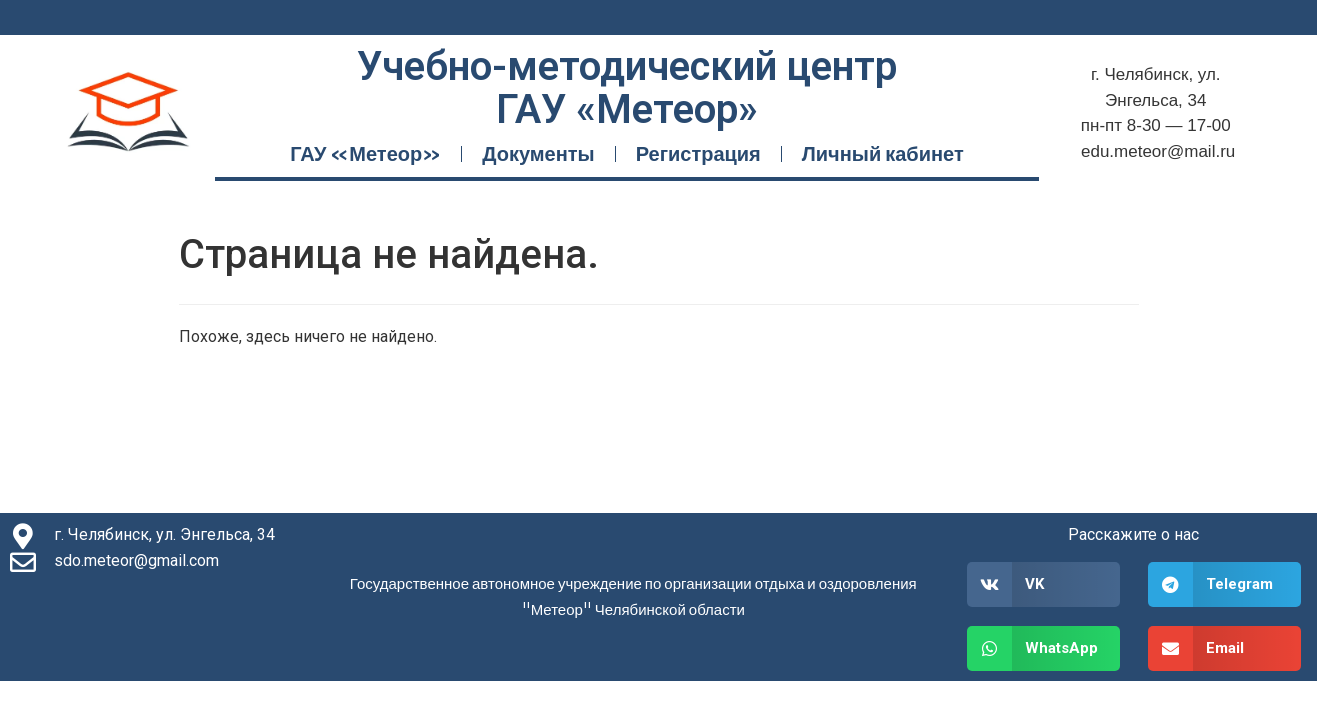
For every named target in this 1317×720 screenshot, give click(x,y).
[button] (1043, 584)
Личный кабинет (883, 153)
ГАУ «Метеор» (365, 153)
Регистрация (698, 153)
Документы (538, 153)
